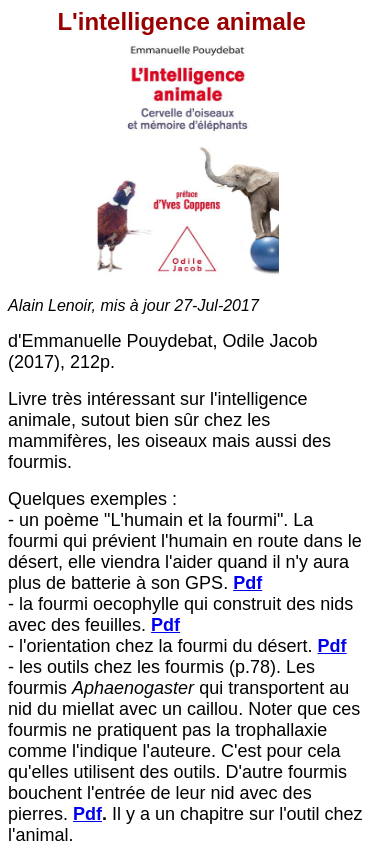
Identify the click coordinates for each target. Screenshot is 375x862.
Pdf (165, 625)
